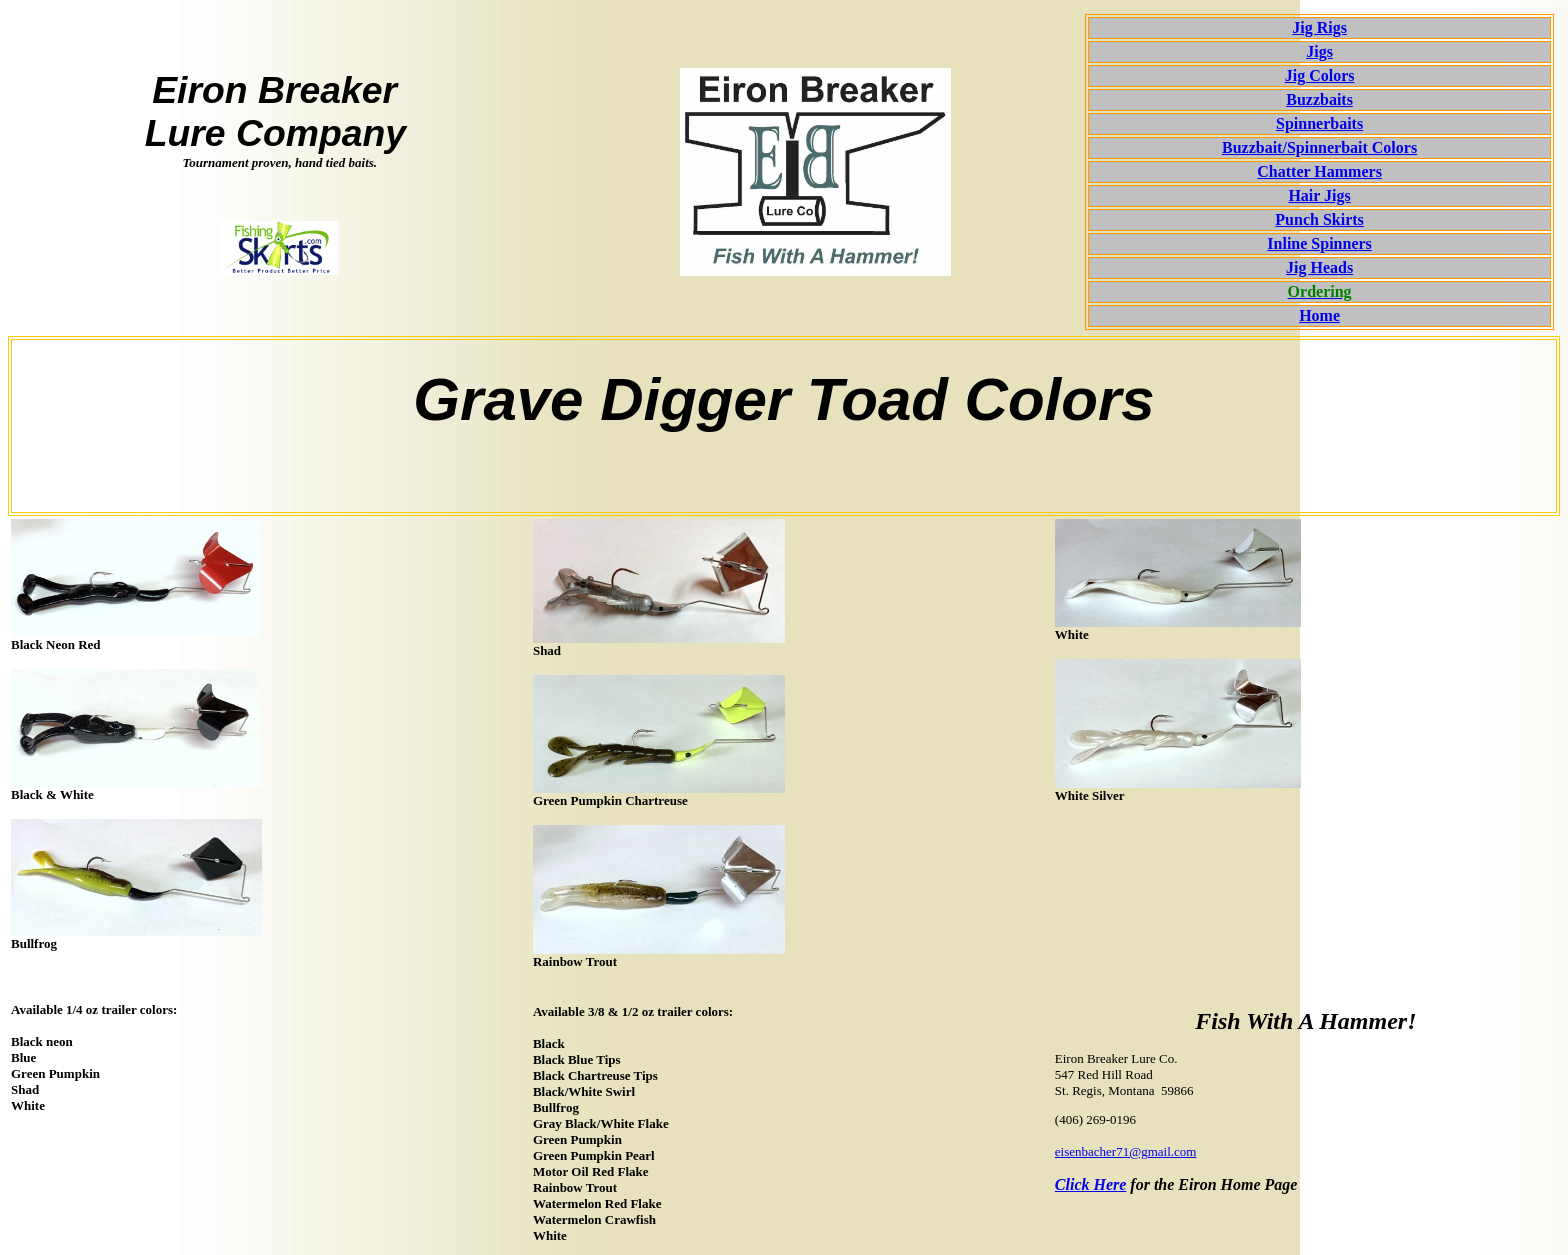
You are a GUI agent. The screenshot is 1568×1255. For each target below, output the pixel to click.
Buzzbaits (1319, 99)
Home (1319, 315)
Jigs (1319, 51)
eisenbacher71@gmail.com (1126, 1151)
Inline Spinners (1319, 243)
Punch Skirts (1319, 219)
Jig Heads (1319, 267)
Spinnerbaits (1319, 123)
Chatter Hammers (1319, 171)
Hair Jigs (1319, 195)
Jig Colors (1320, 75)
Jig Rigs (1319, 27)
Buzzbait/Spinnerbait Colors (1319, 147)
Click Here (1091, 1184)
